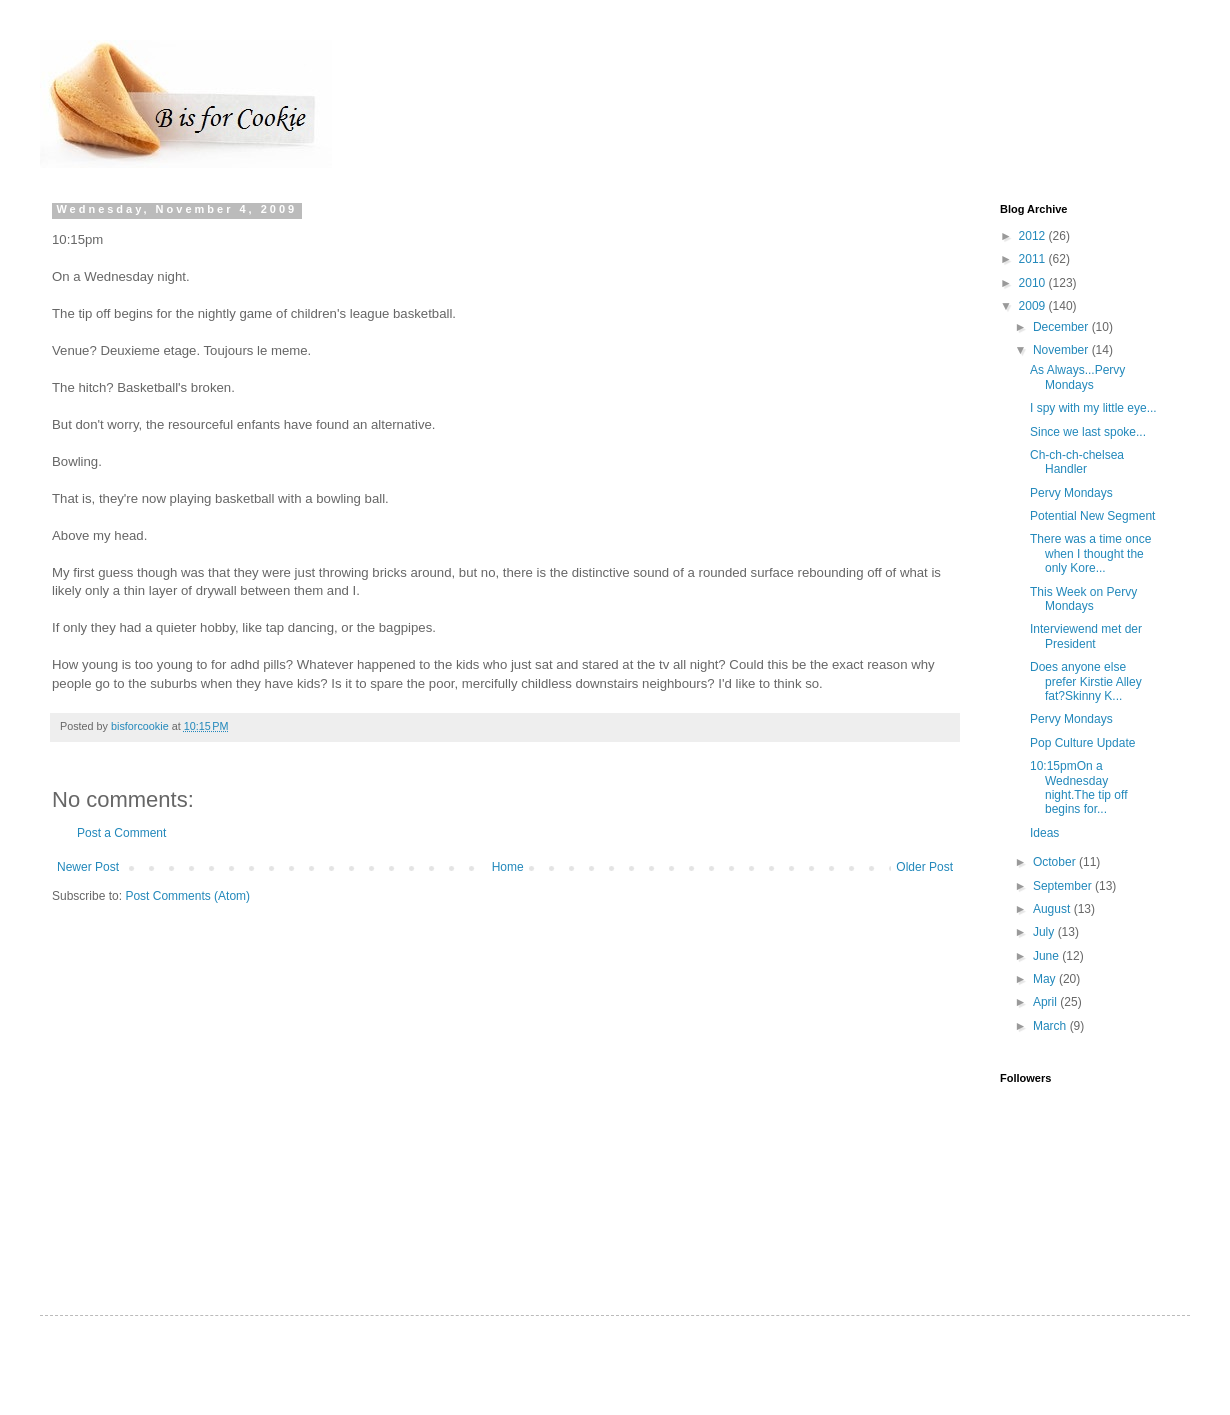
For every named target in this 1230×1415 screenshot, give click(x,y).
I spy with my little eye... (1093, 408)
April (1046, 1002)
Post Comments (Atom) (187, 896)
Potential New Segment (1092, 516)
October (1056, 862)
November (1062, 350)
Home (508, 867)
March (1051, 1026)
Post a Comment (121, 833)
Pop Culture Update (1082, 743)
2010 (1034, 283)
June (1047, 956)
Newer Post (88, 867)
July (1045, 932)
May (1046, 979)
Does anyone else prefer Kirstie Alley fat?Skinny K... (1086, 681)
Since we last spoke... (1088, 432)
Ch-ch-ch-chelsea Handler (1077, 462)
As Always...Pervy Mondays (1077, 377)
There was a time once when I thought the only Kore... (1090, 553)
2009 (1034, 306)
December (1062, 327)
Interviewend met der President (1086, 636)
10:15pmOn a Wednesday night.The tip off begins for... (1079, 787)
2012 (1034, 236)
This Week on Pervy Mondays (1083, 599)
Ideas (1044, 833)
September (1064, 886)
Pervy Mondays (1071, 493)
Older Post (924, 867)
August (1053, 909)
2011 (1034, 259)
